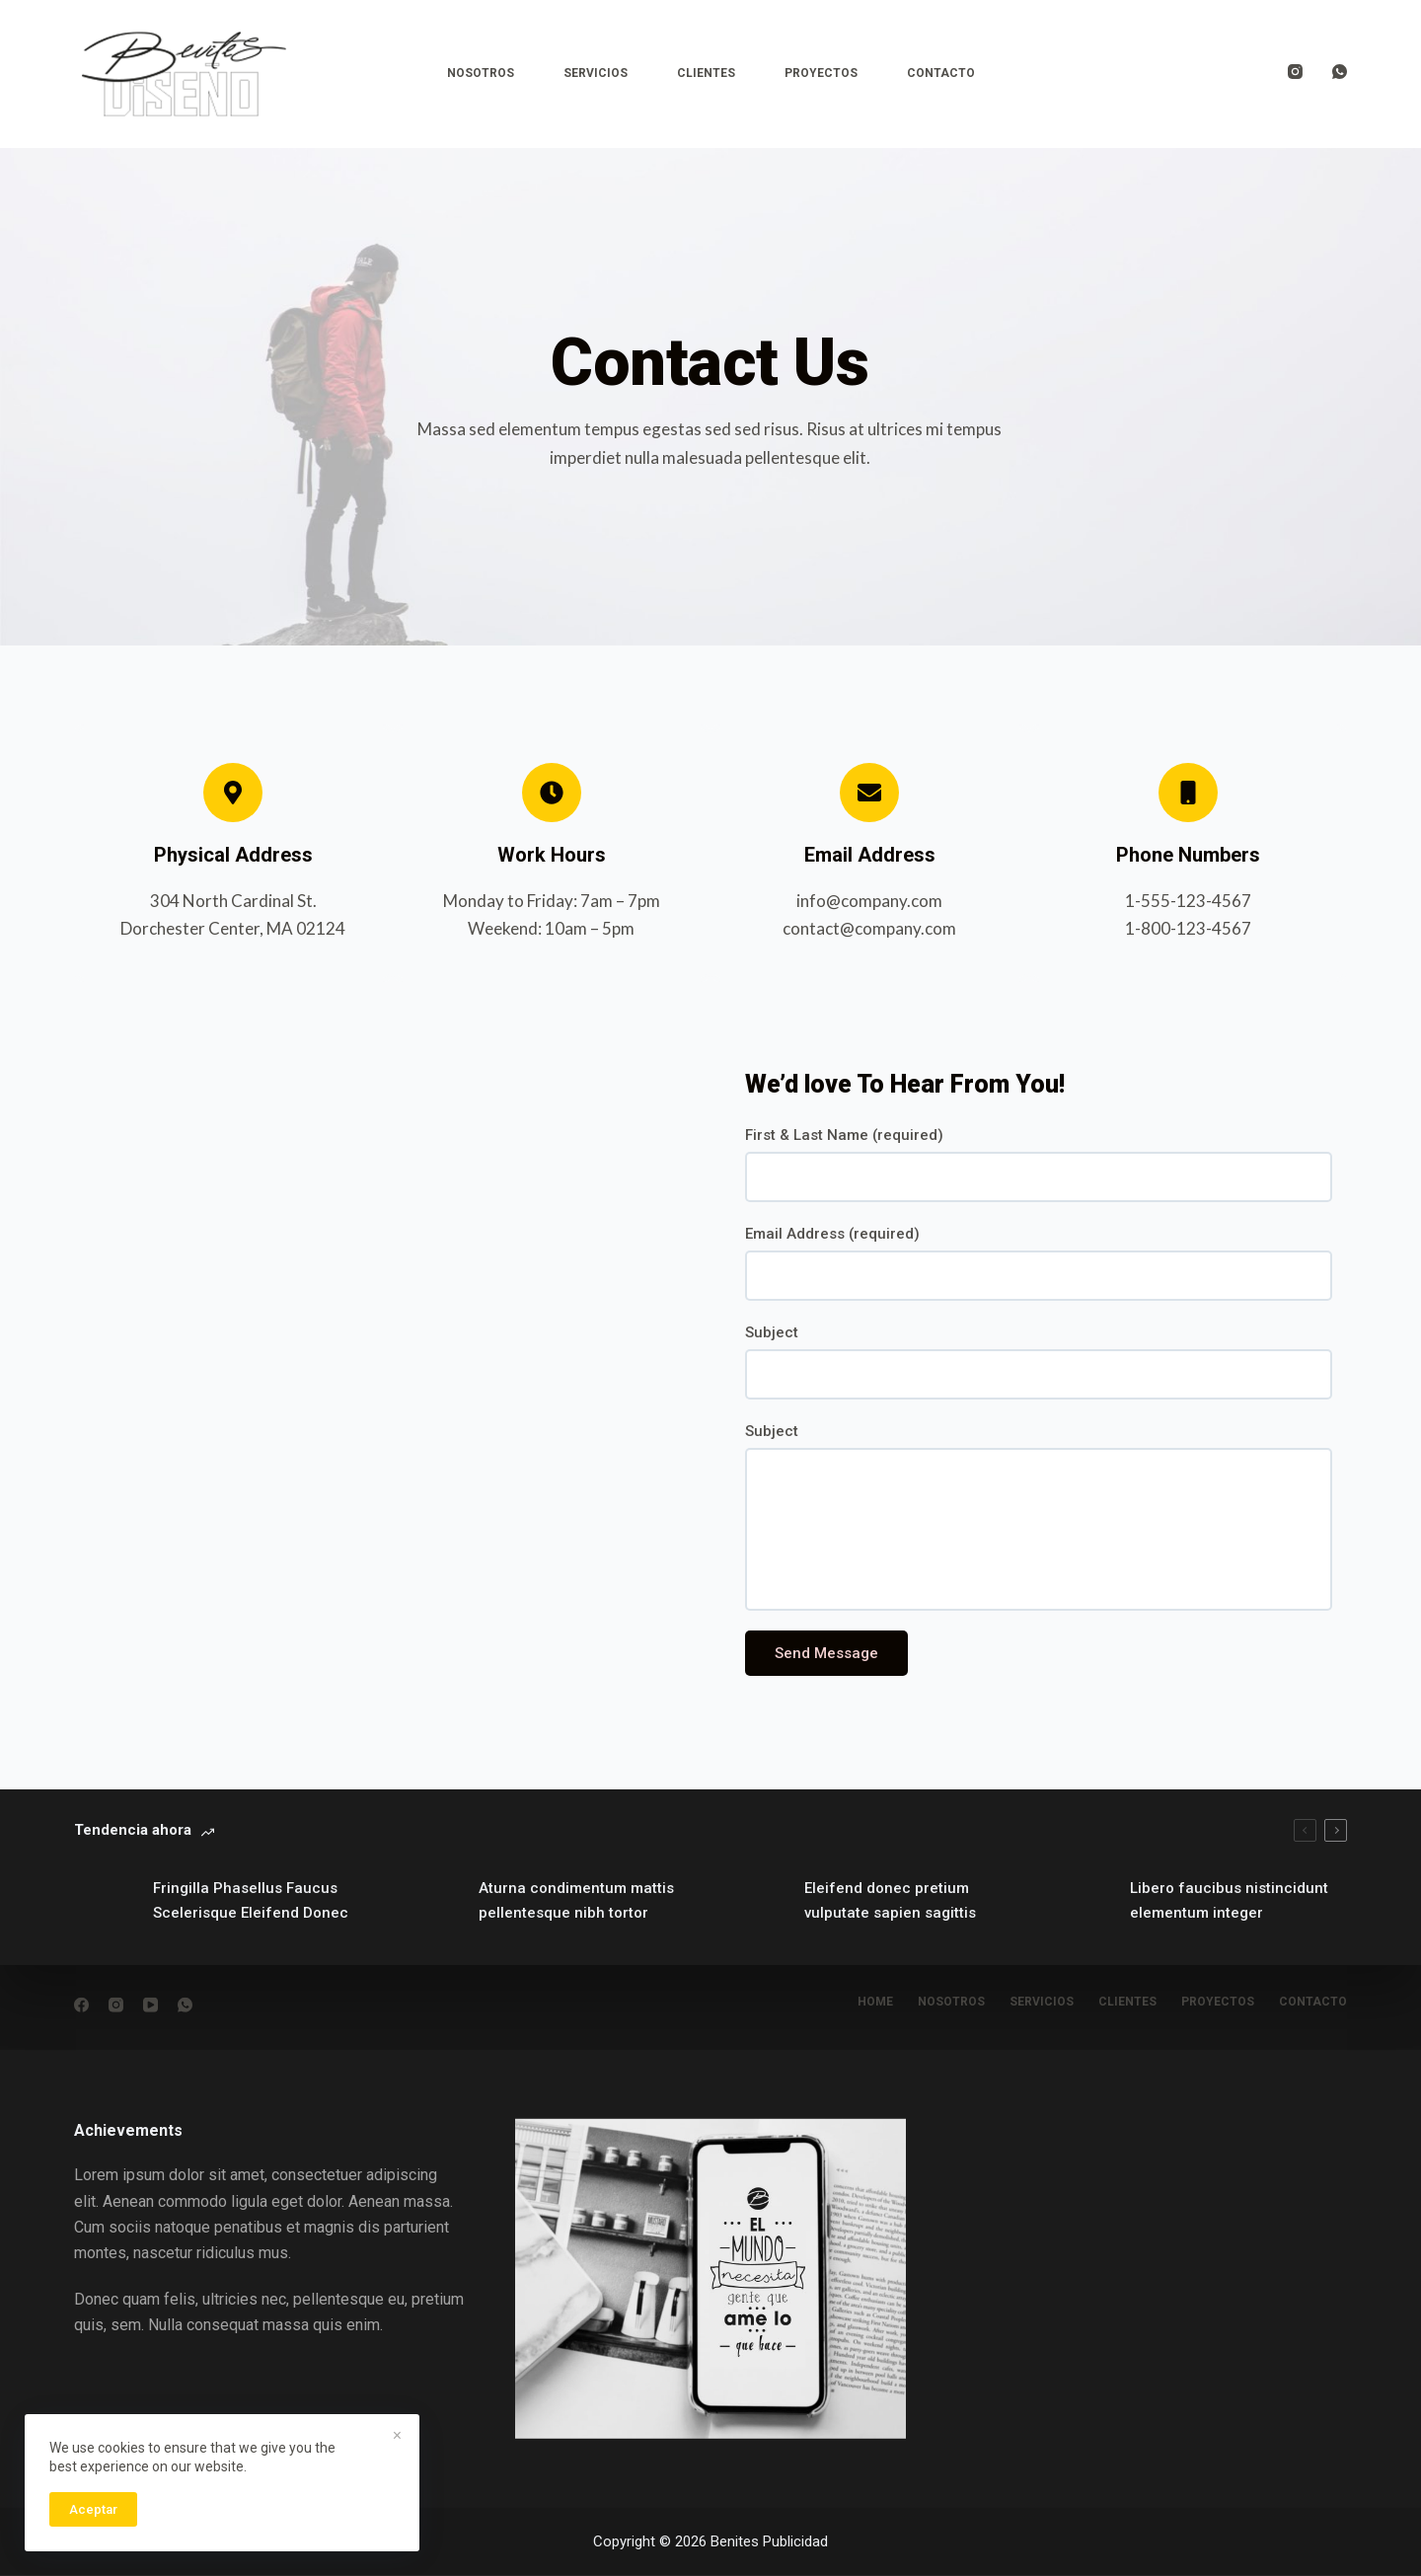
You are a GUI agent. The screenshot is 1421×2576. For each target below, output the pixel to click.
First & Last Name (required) (844, 1135)
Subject (771, 1332)
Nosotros (480, 73)
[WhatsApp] (1339, 71)
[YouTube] (150, 2005)
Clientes (706, 73)
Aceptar (93, 2509)
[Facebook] (81, 2005)
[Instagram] (1295, 71)
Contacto (941, 73)
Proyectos (821, 73)
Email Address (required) (832, 1234)
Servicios (595, 73)
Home (875, 2001)
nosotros (951, 2001)
